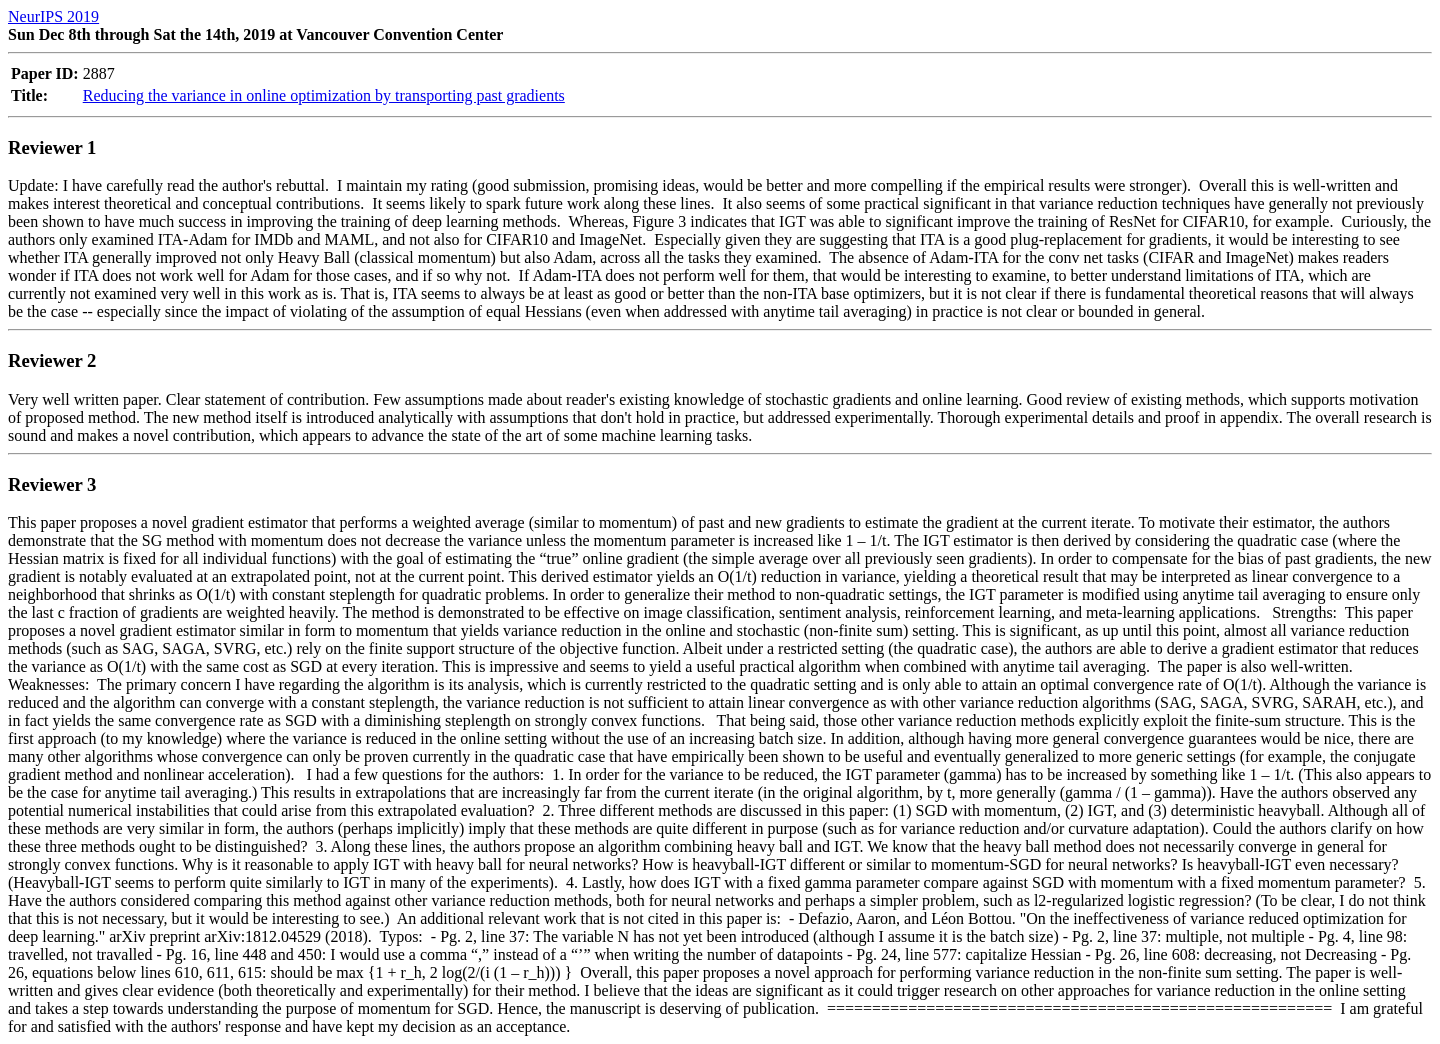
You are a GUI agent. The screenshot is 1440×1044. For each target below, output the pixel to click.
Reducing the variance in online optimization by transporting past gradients (324, 95)
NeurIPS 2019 (53, 16)
